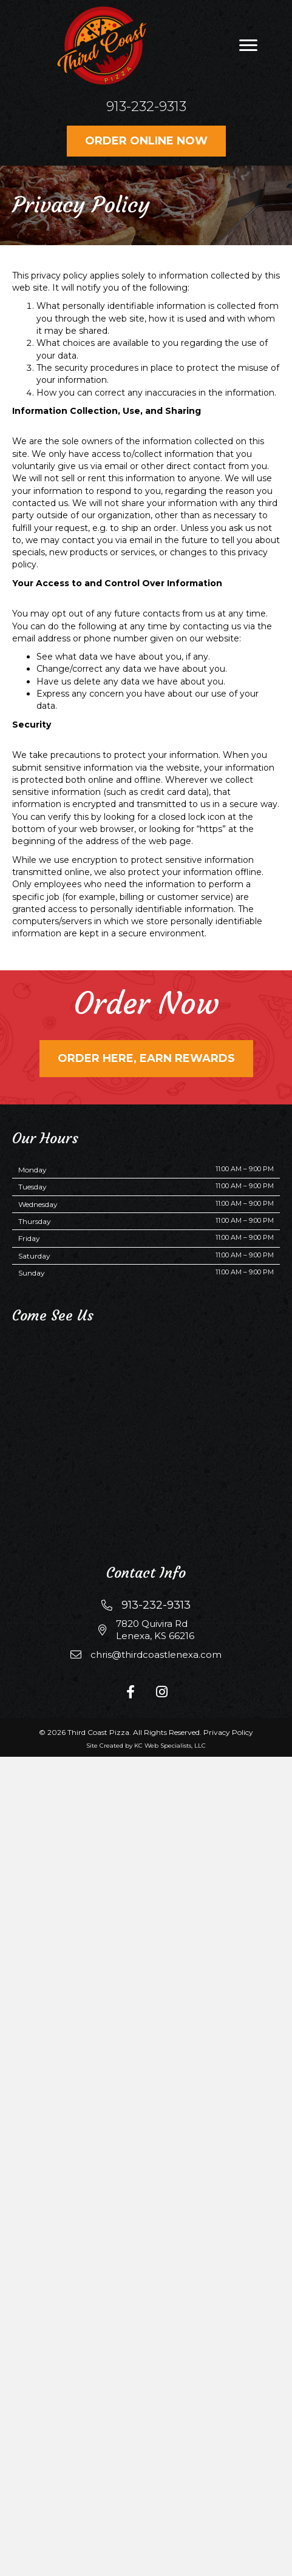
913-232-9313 (146, 106)
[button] (248, 45)
